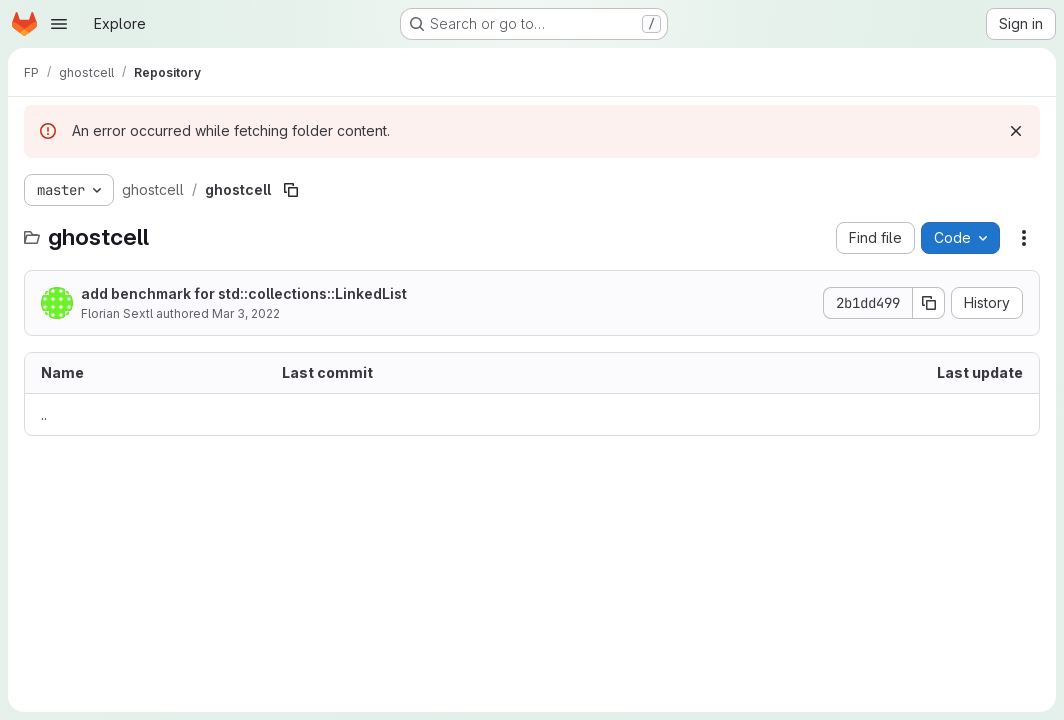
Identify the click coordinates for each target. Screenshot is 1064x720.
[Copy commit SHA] (929, 303)
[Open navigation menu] (59, 24)
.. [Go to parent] (44, 414)
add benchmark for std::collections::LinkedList (244, 293)
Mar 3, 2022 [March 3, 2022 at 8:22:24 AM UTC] (246, 313)
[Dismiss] (1016, 131)
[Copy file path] (291, 190)
